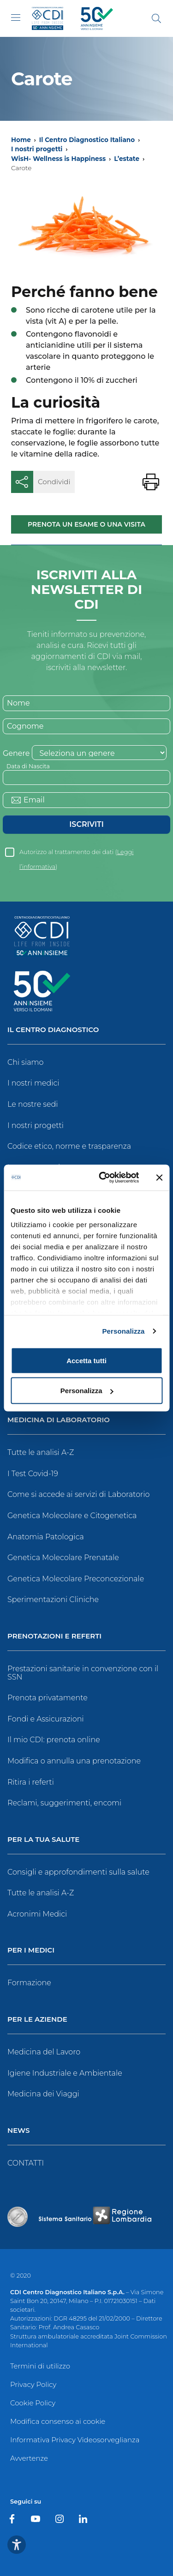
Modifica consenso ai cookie (57, 2421)
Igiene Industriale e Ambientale (64, 2073)
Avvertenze (29, 2458)
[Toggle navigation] (15, 17)
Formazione (29, 1982)
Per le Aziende (37, 2020)
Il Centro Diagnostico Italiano (87, 139)
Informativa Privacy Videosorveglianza (74, 2439)
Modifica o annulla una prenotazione (74, 1761)
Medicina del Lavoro (43, 2052)
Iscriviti (86, 824)
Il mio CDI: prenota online (53, 1739)
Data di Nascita (28, 766)
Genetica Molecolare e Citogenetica (72, 1515)
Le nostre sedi (32, 1104)
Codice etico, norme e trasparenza (69, 1146)
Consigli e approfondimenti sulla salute (78, 1872)
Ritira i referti (30, 1782)
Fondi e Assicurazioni (45, 1719)
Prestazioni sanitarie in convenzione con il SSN (82, 1672)
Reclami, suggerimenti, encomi (64, 1802)
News (18, 2131)
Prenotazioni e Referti (54, 1636)
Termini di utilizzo (40, 2366)
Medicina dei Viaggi (43, 2093)
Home (21, 139)
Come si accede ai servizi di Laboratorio (78, 1494)
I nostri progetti (36, 149)
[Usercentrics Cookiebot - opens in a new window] (103, 1178)
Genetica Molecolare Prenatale (63, 1557)
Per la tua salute (43, 1840)
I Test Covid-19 (32, 1473)
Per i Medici (30, 1950)
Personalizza (123, 1331)
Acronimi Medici (37, 1914)
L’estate (126, 158)
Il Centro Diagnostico (53, 1030)
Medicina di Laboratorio (58, 1420)
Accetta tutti (86, 1360)
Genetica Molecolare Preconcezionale (75, 1578)
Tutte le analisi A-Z (40, 1452)
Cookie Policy (32, 2402)
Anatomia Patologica (45, 1536)
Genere (16, 753)
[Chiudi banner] (159, 1177)
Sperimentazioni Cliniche (53, 1599)
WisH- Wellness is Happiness (58, 158)
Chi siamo (25, 1062)
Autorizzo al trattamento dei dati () (76, 854)
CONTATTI (25, 2163)
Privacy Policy (33, 2384)
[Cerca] (156, 18)
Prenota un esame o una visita (86, 524)
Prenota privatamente (47, 1697)
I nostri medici (33, 1083)
